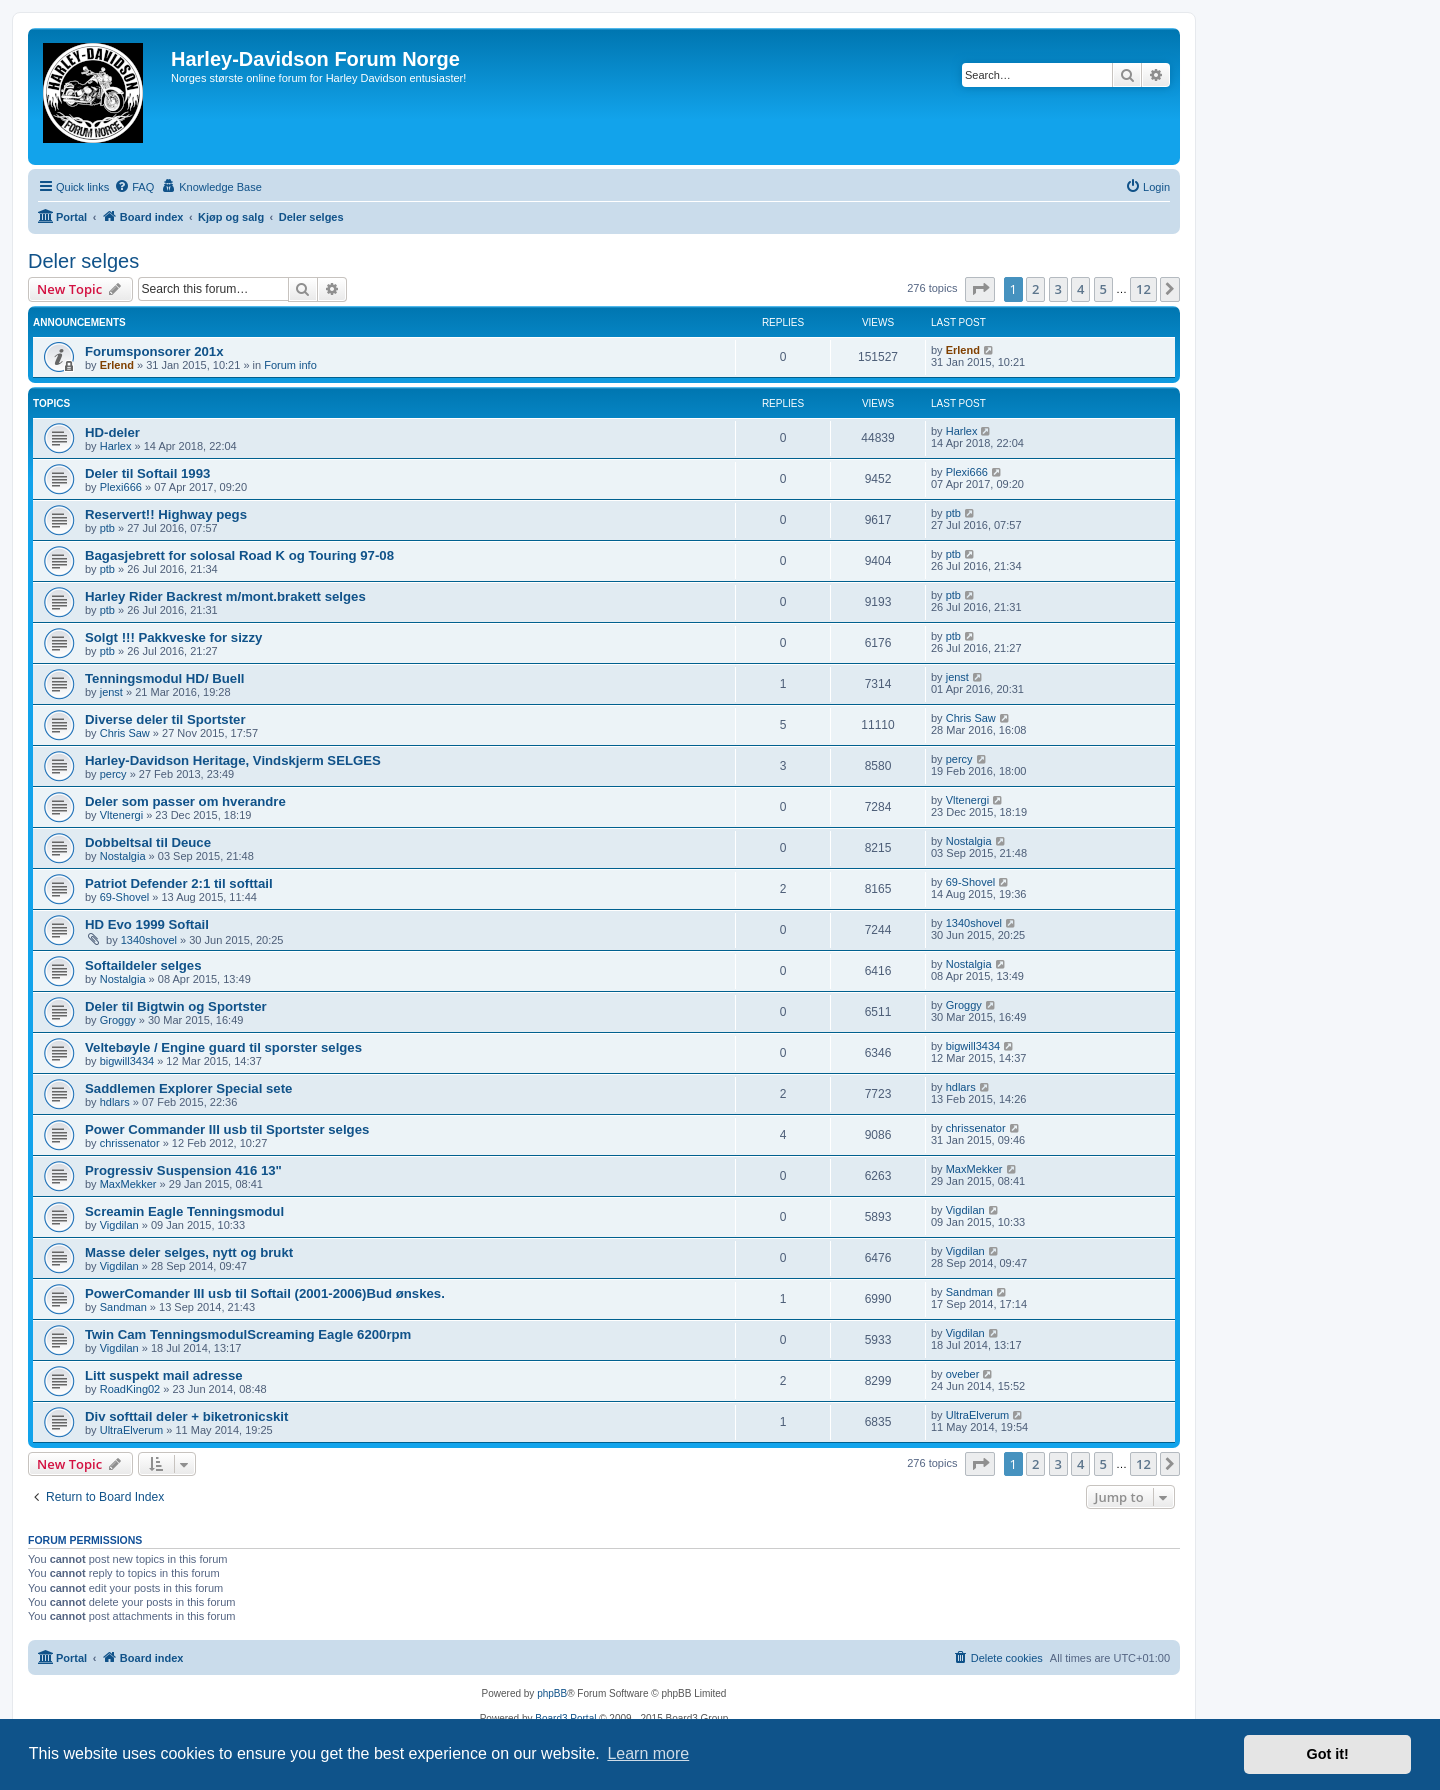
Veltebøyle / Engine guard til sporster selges (223, 1047)
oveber (963, 1374)
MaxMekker (128, 1184)
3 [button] (1058, 289)
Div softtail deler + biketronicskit (186, 1416)
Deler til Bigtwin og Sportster (176, 1006)
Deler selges (83, 261)
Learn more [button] (648, 1753)
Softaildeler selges (143, 965)
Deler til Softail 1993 (147, 473)
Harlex (116, 446)
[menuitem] (134, 187)
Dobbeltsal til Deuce (148, 842)
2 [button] (1035, 289)
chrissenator (130, 1143)
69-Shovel (125, 897)
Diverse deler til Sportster (165, 719)
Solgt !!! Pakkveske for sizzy (173, 637)
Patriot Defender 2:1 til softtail (179, 883)
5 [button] (1103, 289)
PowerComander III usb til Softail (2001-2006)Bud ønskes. (265, 1293)
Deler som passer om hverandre (185, 801)
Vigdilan (119, 1225)
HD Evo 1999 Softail (147, 924)
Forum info (290, 365)
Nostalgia (123, 856)
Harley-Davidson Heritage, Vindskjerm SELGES (233, 760)
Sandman (123, 1307)
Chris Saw (125, 733)
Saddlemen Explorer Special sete (188, 1088)
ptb (107, 528)
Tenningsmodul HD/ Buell (164, 678)
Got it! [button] (1328, 1754)
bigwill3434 (127, 1061)
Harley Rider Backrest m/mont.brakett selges (225, 596)
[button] (980, 289)
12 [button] (1143, 289)
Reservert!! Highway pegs (166, 514)
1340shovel (149, 940)
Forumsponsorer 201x (154, 351)
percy (113, 774)
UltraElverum (132, 1430)
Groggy (118, 1020)
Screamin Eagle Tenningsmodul (184, 1211)
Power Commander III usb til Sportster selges (227, 1129)
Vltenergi (121, 815)
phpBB (552, 1693)
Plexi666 (121, 487)
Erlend (117, 365)
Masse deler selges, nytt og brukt (189, 1252)
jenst (111, 692)
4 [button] (1080, 289)
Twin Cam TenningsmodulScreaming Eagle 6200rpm (248, 1334)
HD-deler (112, 432)
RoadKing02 (130, 1389)
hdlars (115, 1102)
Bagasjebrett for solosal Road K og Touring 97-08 (239, 555)
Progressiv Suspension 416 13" (183, 1170)
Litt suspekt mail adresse (164, 1375)
